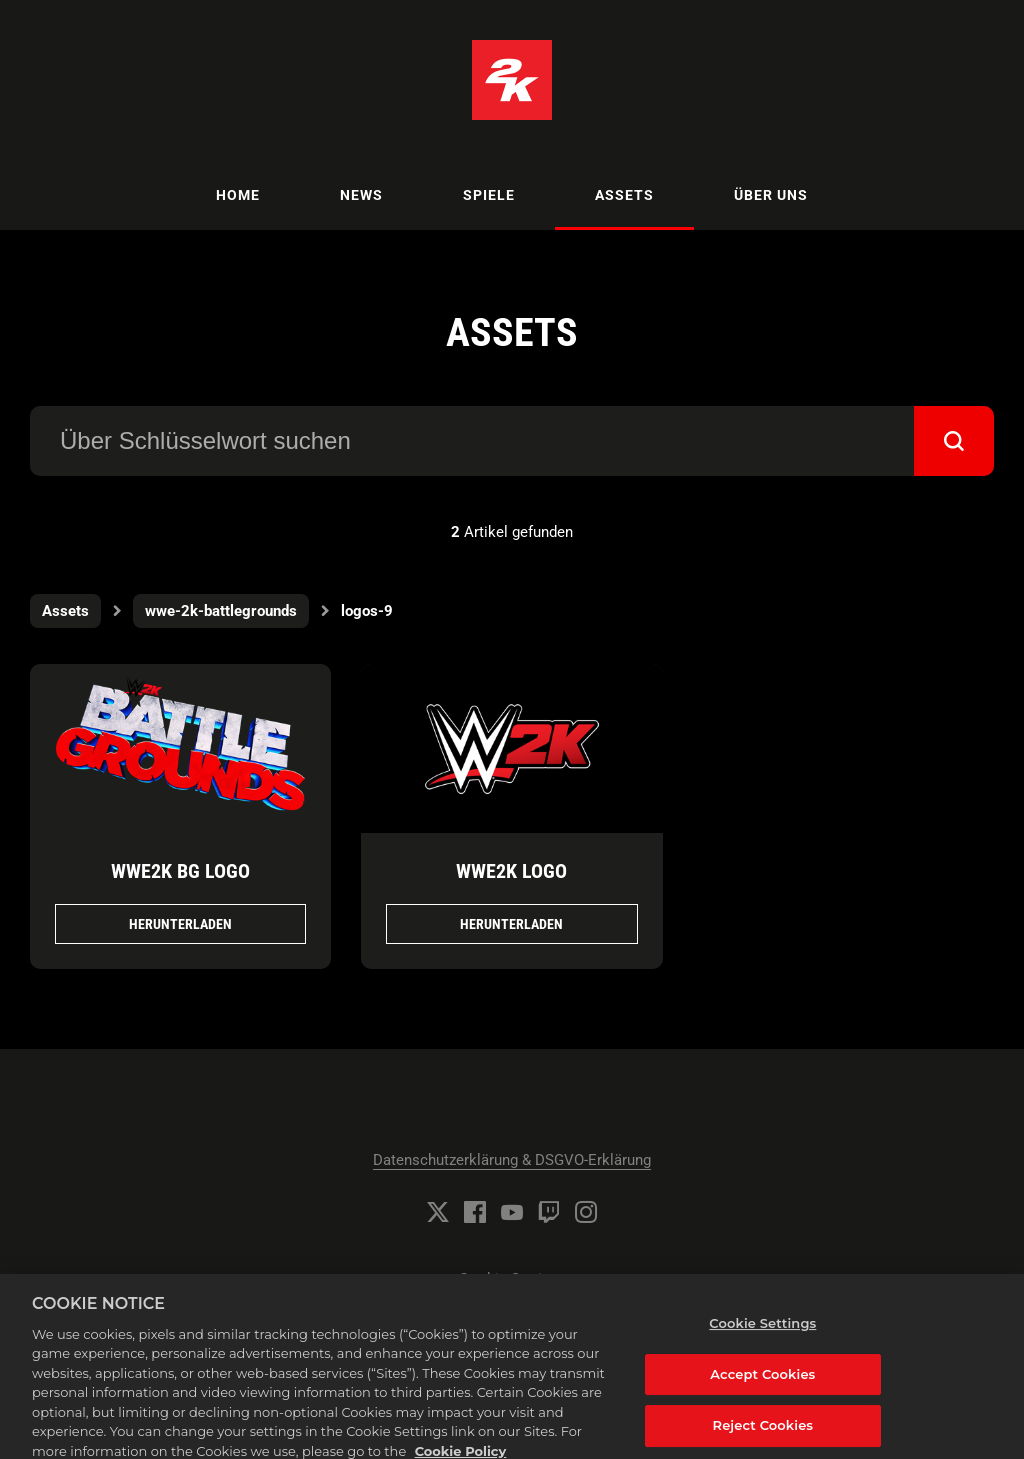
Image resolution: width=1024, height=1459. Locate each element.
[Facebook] (475, 1212)
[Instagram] (586, 1212)
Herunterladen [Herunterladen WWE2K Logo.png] (511, 924)
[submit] (954, 441)
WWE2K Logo (511, 871)
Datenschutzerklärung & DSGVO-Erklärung (512, 1160)
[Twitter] (438, 1212)
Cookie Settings (512, 1279)
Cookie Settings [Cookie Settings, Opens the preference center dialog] (762, 1335)
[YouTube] (512, 1212)
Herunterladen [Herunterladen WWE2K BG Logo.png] (180, 924)
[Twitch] (549, 1212)
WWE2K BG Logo (180, 871)
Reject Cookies (763, 1437)
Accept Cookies (762, 1385)
